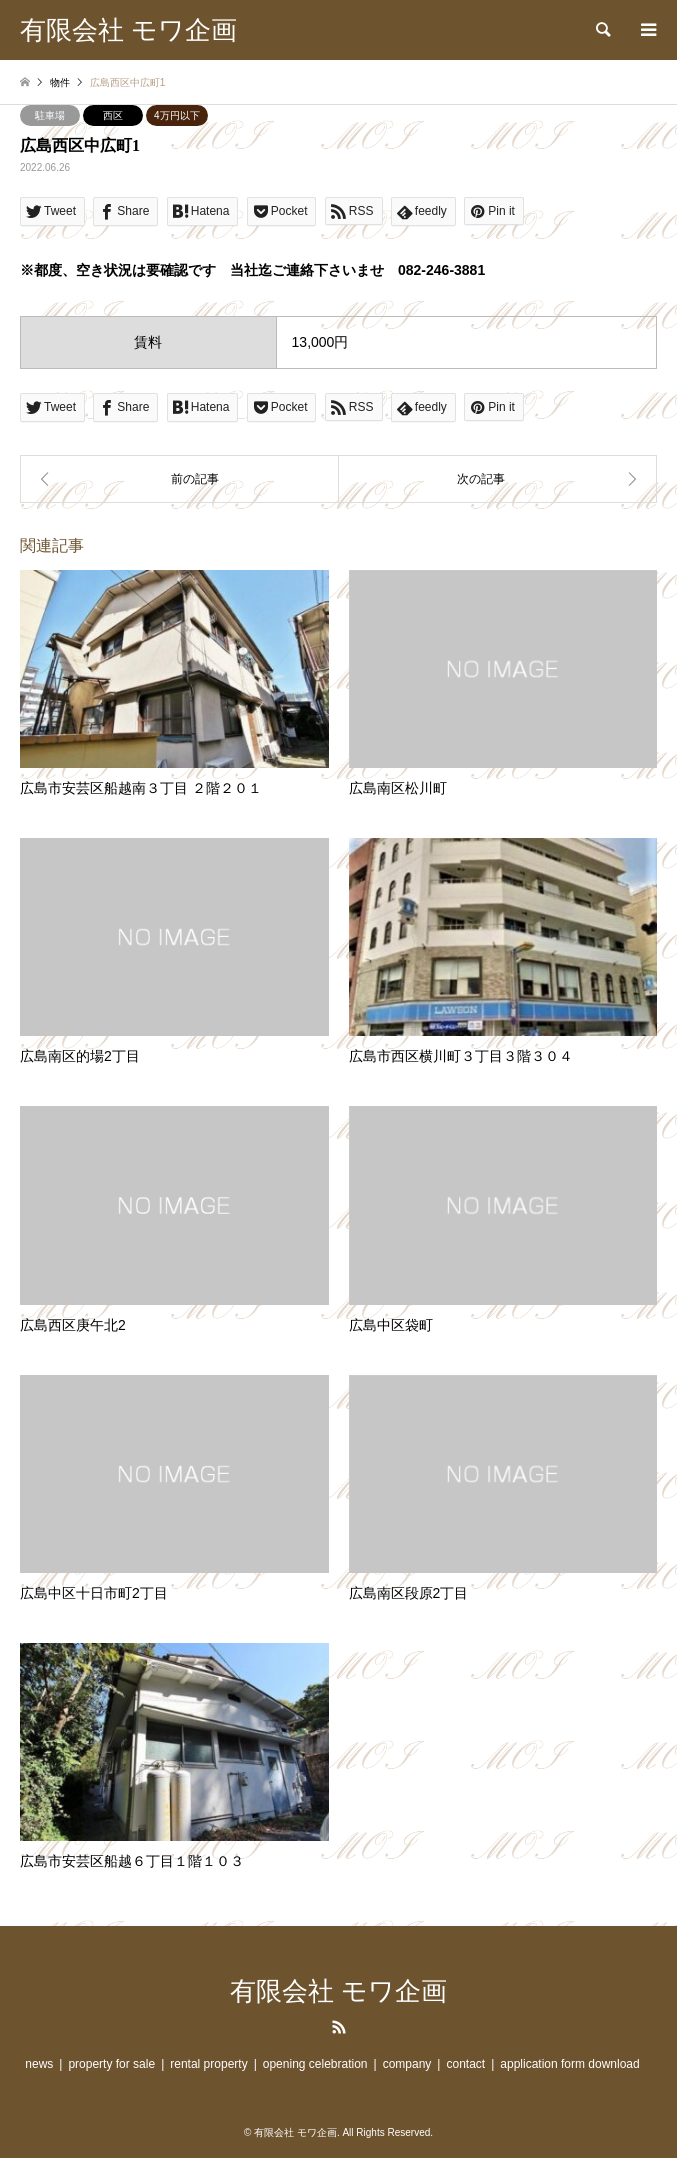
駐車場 (50, 115)
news (39, 2064)
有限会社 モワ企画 (338, 1991)
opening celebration (315, 2064)
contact (465, 2064)
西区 (113, 115)
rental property (208, 2064)
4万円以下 (177, 115)
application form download (569, 2064)
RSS (339, 2027)
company (407, 2064)
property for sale (111, 2064)
